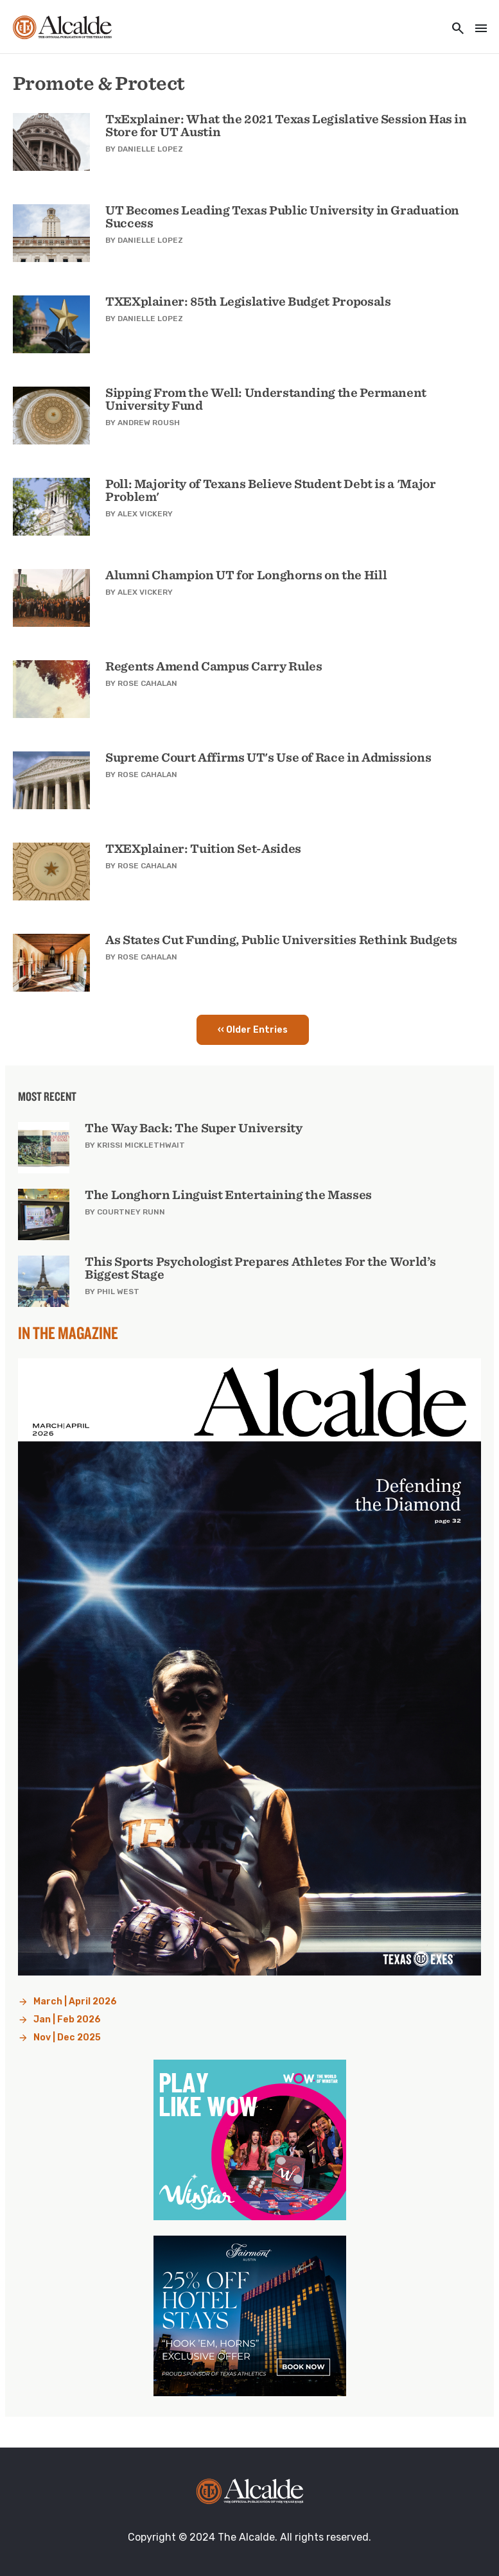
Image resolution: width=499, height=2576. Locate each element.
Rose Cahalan (147, 683)
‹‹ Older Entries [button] (253, 1029)
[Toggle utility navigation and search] (454, 29)
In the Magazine (68, 1332)
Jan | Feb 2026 (67, 2019)
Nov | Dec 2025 (67, 2037)
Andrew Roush (149, 422)
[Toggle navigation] (477, 29)
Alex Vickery (145, 513)
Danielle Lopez (150, 149)
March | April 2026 (75, 2001)
